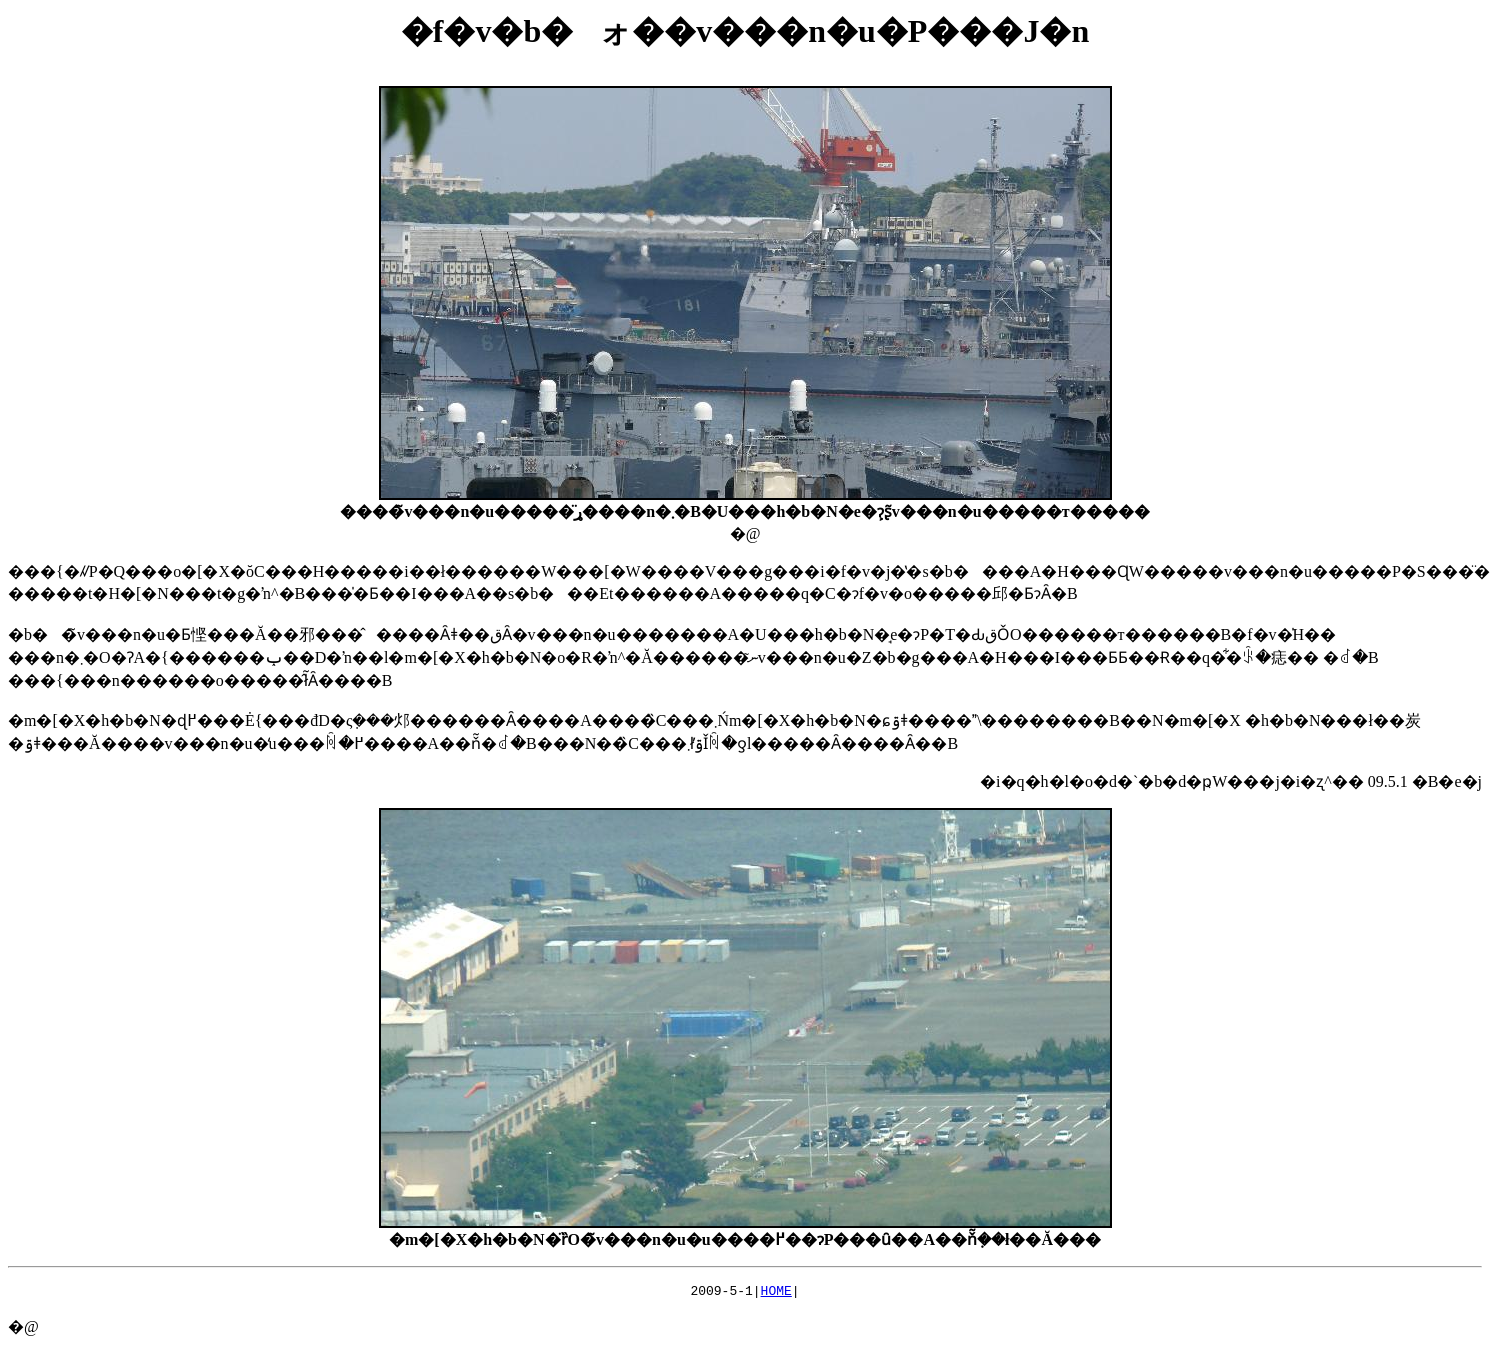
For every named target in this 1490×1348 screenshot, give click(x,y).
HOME (776, 1293)
